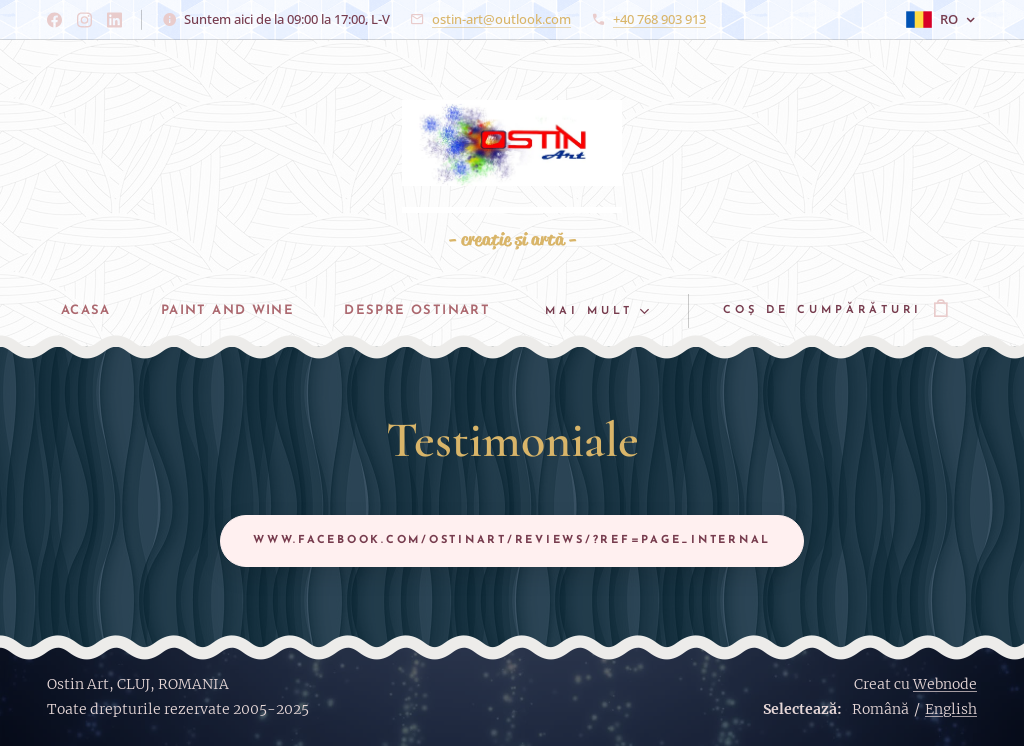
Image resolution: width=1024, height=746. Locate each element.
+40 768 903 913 (659, 19)
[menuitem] (81, 311)
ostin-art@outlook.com (501, 19)
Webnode (945, 684)
